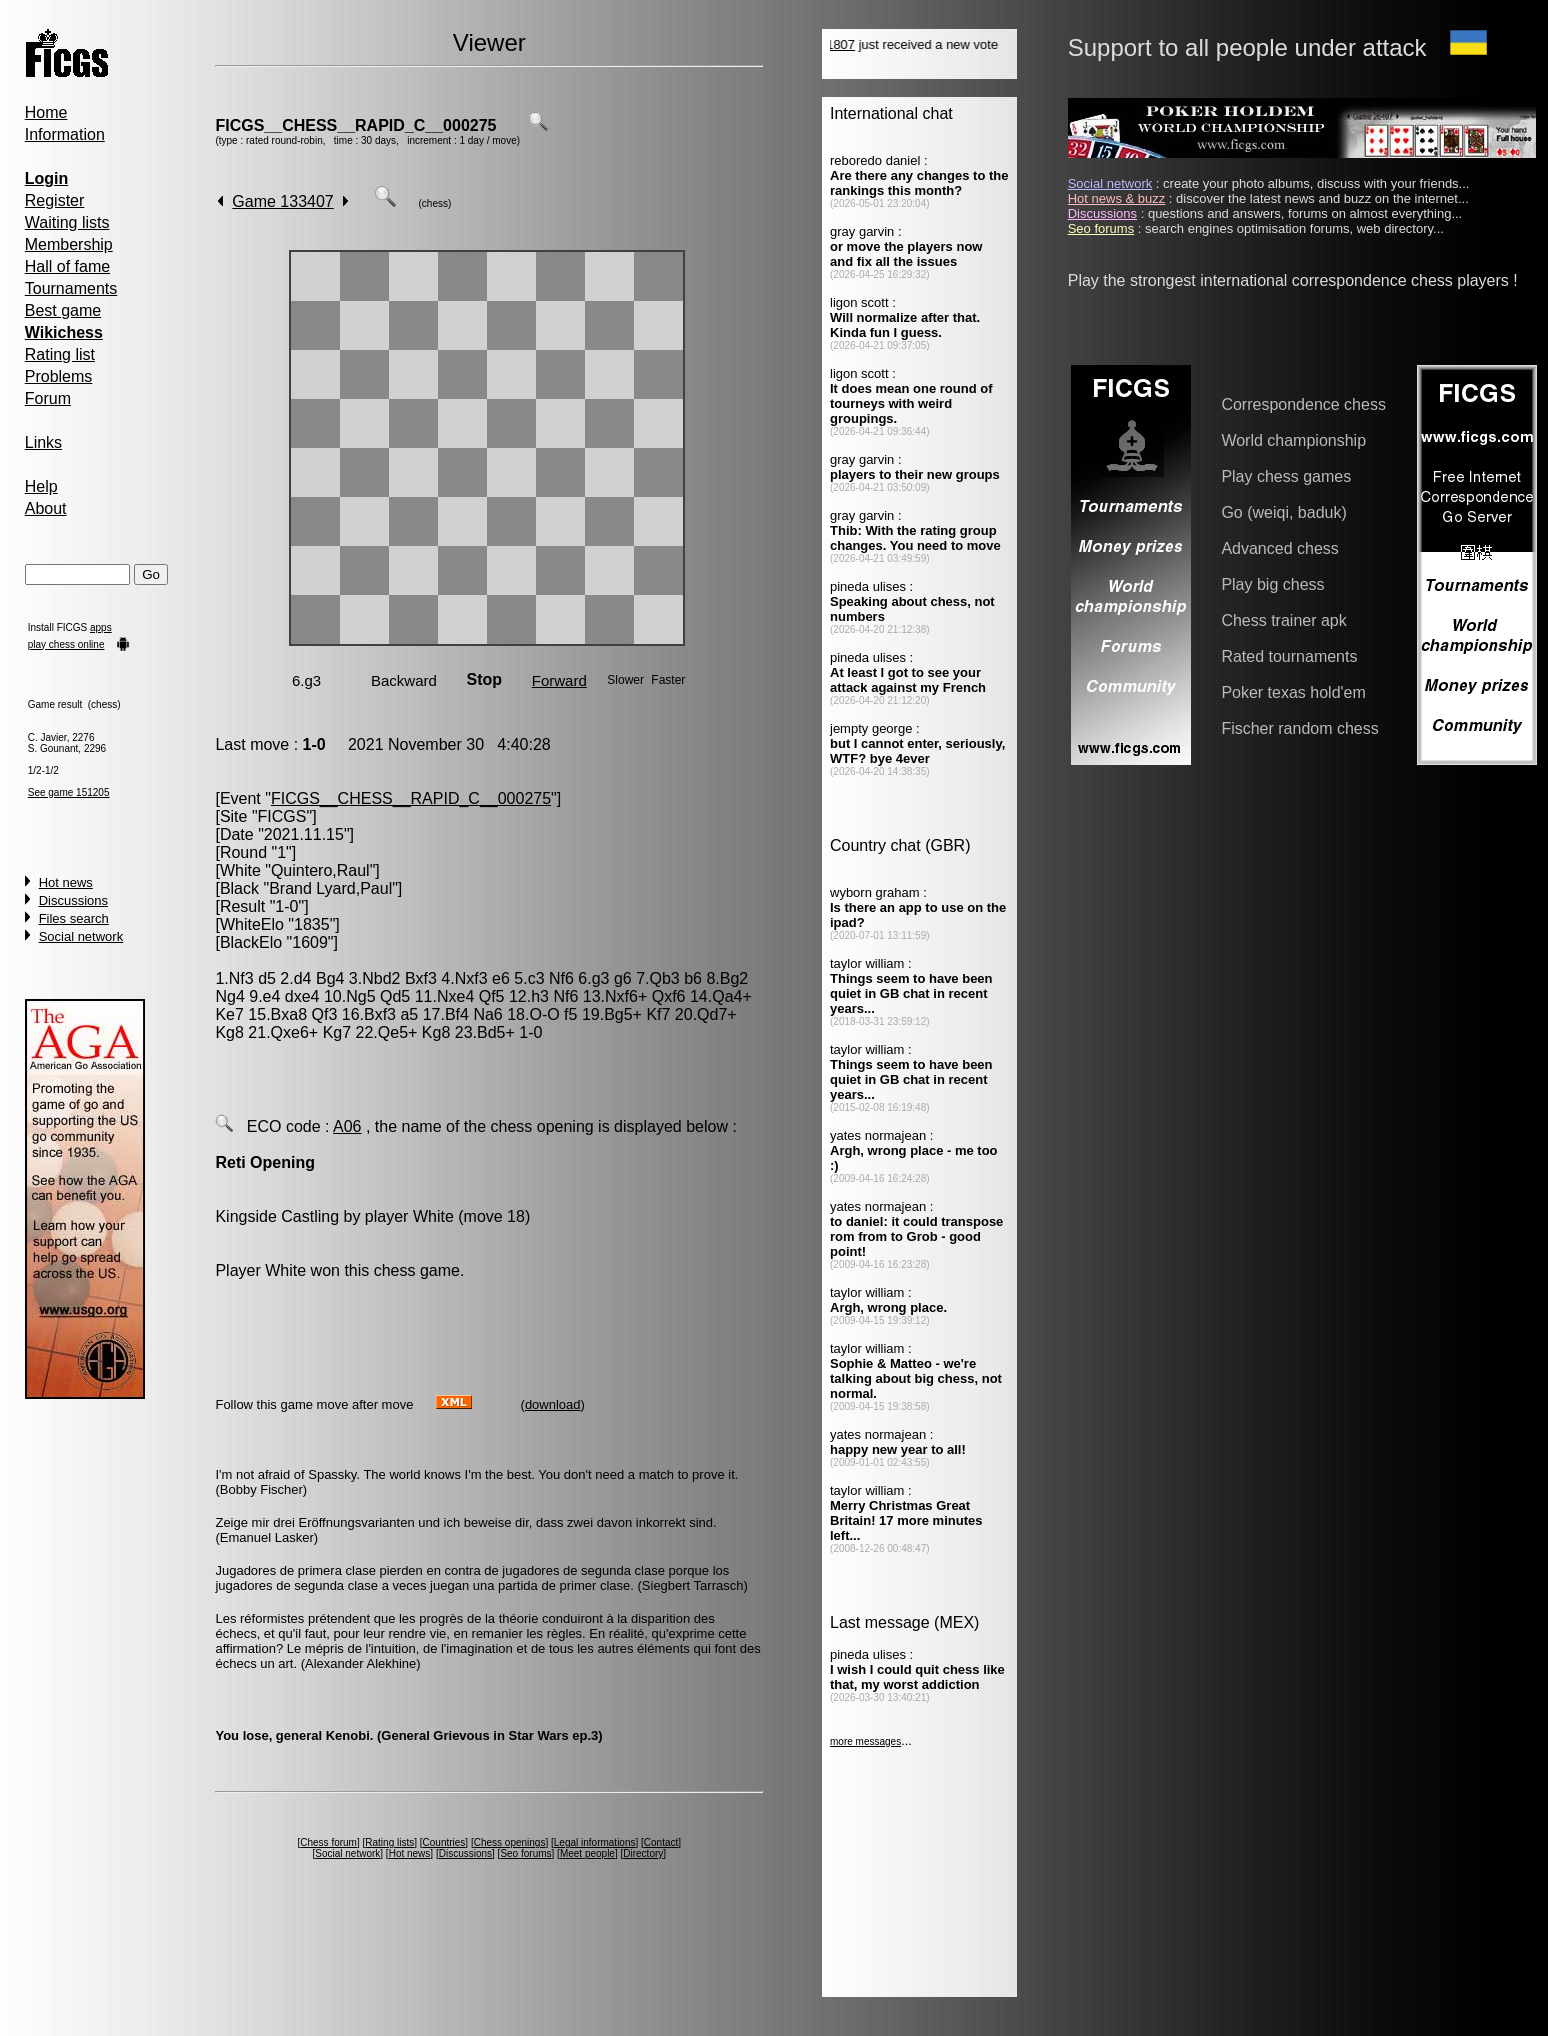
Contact (661, 1842)
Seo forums (525, 1853)
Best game (63, 310)
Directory (643, 1853)
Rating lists (389, 1842)
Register (55, 200)
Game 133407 (282, 201)
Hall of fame (67, 266)
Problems (59, 376)
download (553, 1404)
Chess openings (510, 1842)
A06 (347, 1126)
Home (46, 112)
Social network (81, 936)
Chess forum (328, 1842)
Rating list (60, 354)
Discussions (73, 900)
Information (65, 134)
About (46, 508)
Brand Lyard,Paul (330, 888)
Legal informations (595, 1842)
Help (41, 486)
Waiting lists (67, 222)
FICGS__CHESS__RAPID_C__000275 (355, 125)
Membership (69, 244)
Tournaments (71, 288)
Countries (444, 1842)
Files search (74, 918)
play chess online (66, 644)
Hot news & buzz (1117, 198)
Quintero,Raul (320, 870)
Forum (48, 398)
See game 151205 (69, 792)
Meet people (587, 1853)
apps (101, 627)
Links (43, 442)
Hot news (66, 882)
